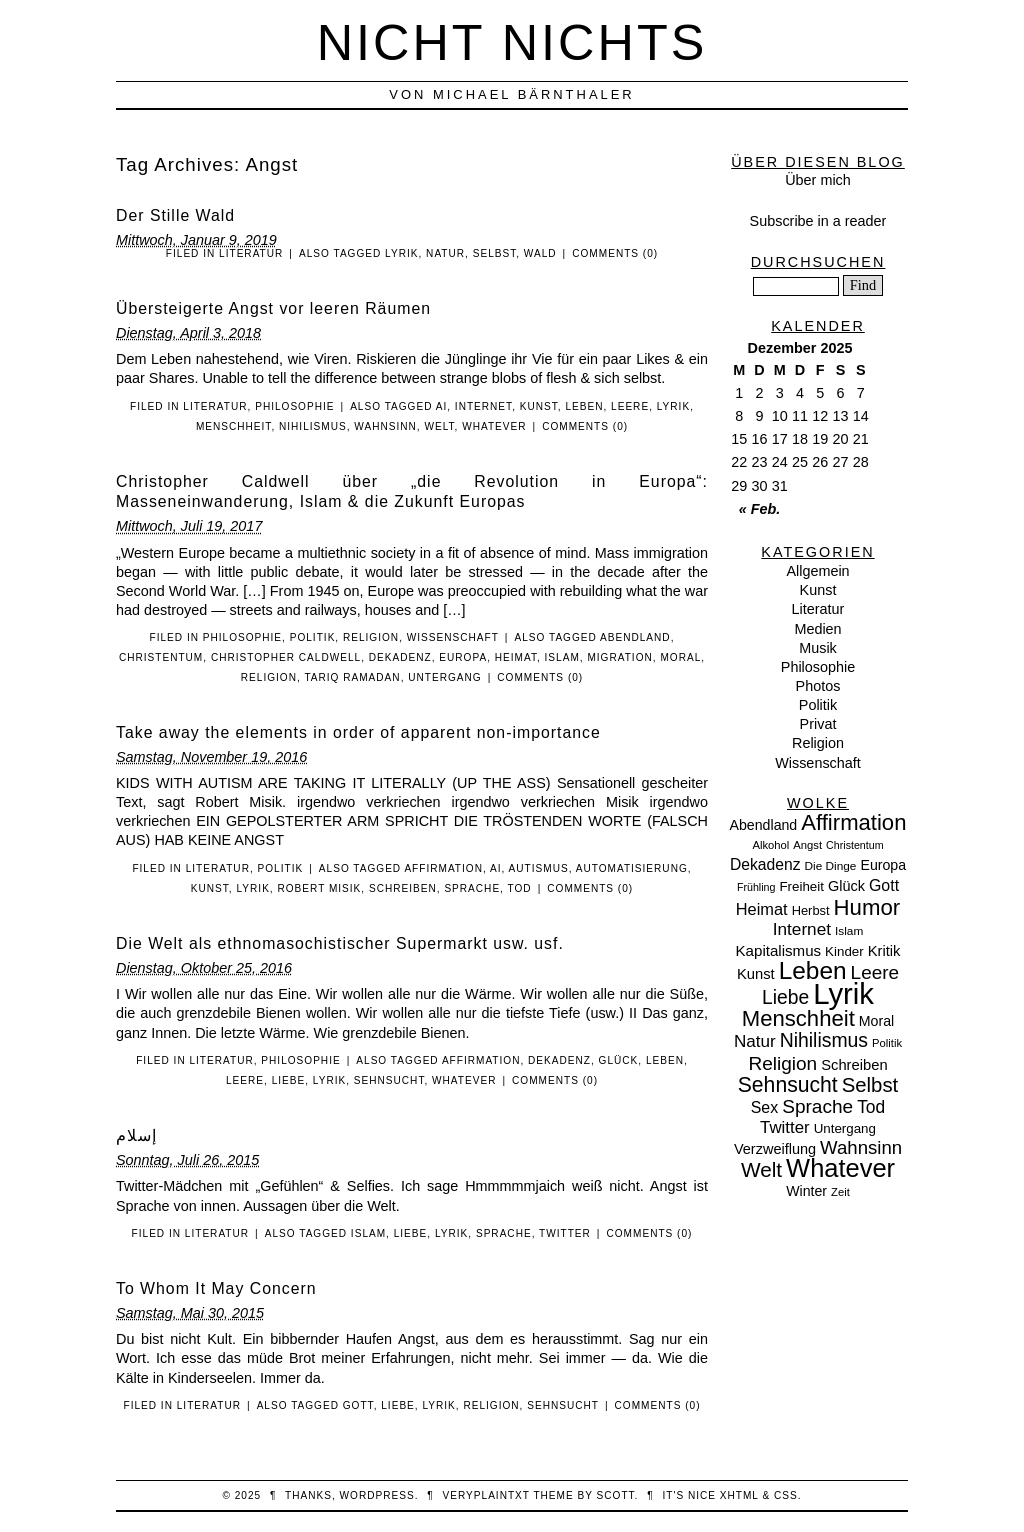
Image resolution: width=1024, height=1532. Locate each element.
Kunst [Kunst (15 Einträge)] (756, 974)
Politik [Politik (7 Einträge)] (887, 1043)
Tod (520, 888)
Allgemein (817, 571)
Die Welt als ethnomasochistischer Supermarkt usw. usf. (340, 943)
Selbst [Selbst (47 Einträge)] (870, 1085)
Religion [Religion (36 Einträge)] (782, 1063)
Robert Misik (319, 888)
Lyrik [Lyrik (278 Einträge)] (843, 993)
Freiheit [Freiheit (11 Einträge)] (801, 886)
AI (442, 406)
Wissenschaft (453, 637)
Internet (483, 406)
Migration (619, 657)
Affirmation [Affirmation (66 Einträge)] (853, 822)
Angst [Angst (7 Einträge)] (807, 845)
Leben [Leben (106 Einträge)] (813, 970)
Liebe (289, 1080)
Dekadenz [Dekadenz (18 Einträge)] (765, 864)
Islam (562, 657)
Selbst (495, 253)
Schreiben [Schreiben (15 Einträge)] (854, 1065)
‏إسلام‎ (136, 1135)
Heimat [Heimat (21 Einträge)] (762, 909)
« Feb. (760, 509)
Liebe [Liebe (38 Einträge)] (785, 997)
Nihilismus (313, 426)
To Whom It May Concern (216, 1288)
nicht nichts (512, 42)
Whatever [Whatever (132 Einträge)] (840, 1168)
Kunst (539, 406)
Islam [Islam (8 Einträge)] (849, 931)
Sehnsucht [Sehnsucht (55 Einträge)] (788, 1084)
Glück (619, 1060)
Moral (680, 657)
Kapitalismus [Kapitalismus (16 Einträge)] (779, 950)
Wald (540, 253)
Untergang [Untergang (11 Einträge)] (845, 1128)
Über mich (818, 180)
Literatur (251, 253)
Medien (817, 629)
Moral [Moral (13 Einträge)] (876, 1021)
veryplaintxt (486, 1495)
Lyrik (401, 253)
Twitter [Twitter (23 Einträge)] (785, 1127)
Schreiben (403, 888)
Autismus (539, 868)
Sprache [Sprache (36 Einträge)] (817, 1106)
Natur (445, 253)
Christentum (161, 657)
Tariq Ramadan (352, 677)
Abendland (635, 637)
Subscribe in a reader (818, 221)
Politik (313, 637)
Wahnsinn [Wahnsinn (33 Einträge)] (861, 1147)
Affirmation (443, 868)
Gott (358, 1405)
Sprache (472, 888)
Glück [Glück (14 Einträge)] (846, 886)
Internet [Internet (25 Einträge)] (802, 929)
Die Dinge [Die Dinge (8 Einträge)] (830, 866)
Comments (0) (615, 253)
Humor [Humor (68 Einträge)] (867, 907)
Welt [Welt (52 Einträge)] (761, 1169)
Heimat (516, 657)
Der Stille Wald (175, 215)
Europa (463, 657)
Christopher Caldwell (286, 657)
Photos (818, 686)
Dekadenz (400, 657)
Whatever (494, 426)
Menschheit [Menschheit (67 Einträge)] (798, 1018)
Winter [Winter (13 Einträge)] (806, 1191)
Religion (371, 637)
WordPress (377, 1495)
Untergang (444, 677)
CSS (786, 1495)
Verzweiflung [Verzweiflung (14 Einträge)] (775, 1149)
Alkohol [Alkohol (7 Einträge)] (770, 845)
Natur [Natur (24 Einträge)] (755, 1041)
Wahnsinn (385, 426)
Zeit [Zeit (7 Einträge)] (840, 1192)
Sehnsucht (389, 1080)
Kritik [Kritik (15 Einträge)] (884, 951)
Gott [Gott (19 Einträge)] (884, 885)
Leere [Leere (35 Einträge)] (875, 972)
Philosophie (294, 406)
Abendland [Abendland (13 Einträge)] (764, 825)
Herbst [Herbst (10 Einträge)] (811, 910)
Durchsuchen (818, 262)
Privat (818, 724)
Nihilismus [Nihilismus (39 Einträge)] (824, 1040)
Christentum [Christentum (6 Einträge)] (854, 845)
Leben (584, 406)
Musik (818, 648)
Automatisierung (632, 868)
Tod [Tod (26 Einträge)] (871, 1107)
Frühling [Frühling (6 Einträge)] (756, 887)
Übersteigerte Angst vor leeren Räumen (273, 308)
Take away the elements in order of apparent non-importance (358, 732)
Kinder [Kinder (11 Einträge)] (844, 951)
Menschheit (234, 426)
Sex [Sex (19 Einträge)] (764, 1107)
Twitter (565, 1233)
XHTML (739, 1495)
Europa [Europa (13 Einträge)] (883, 865)
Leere (630, 406)
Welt (439, 426)
